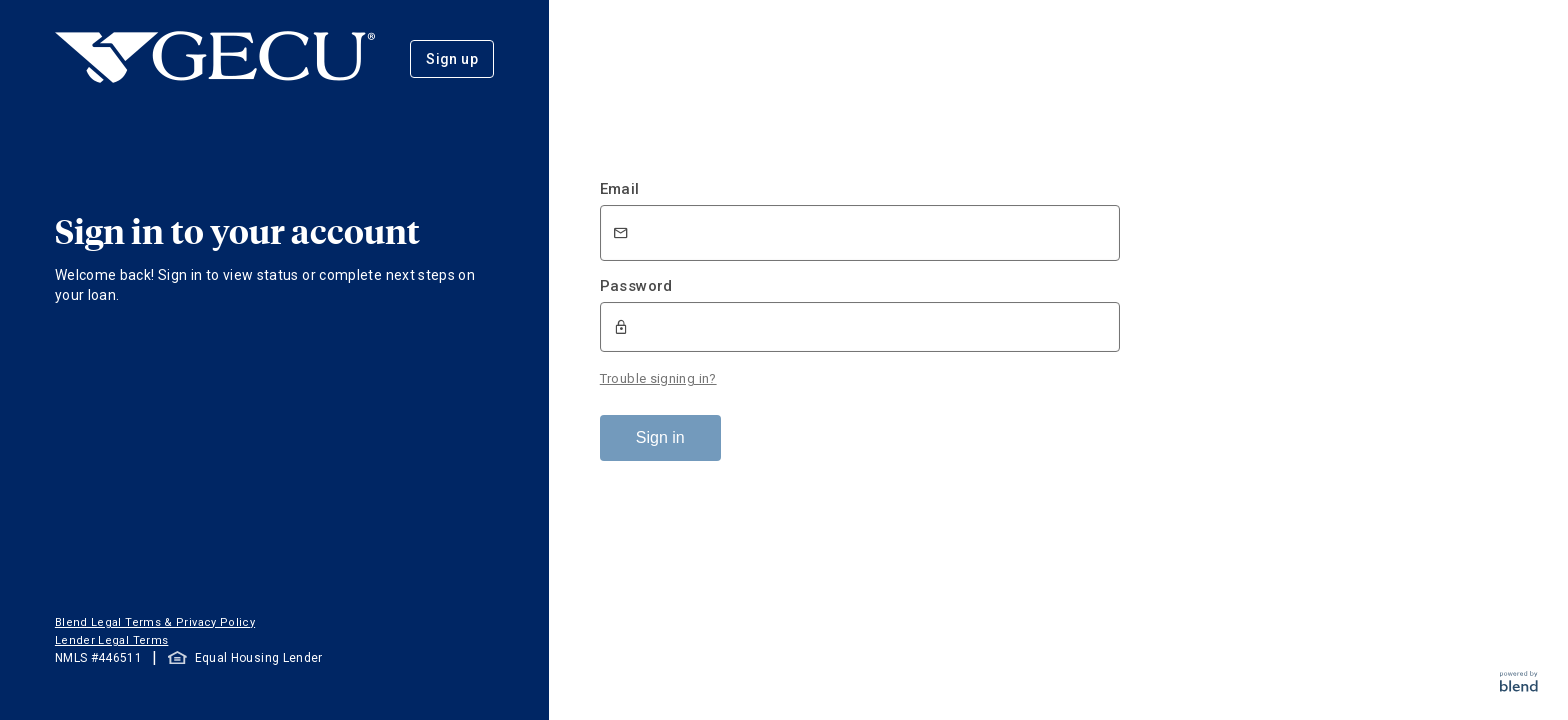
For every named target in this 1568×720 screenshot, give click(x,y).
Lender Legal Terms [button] (111, 640)
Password (636, 286)
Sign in (660, 437)
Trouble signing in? (658, 378)
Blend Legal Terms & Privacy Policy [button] (155, 622)
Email (620, 189)
